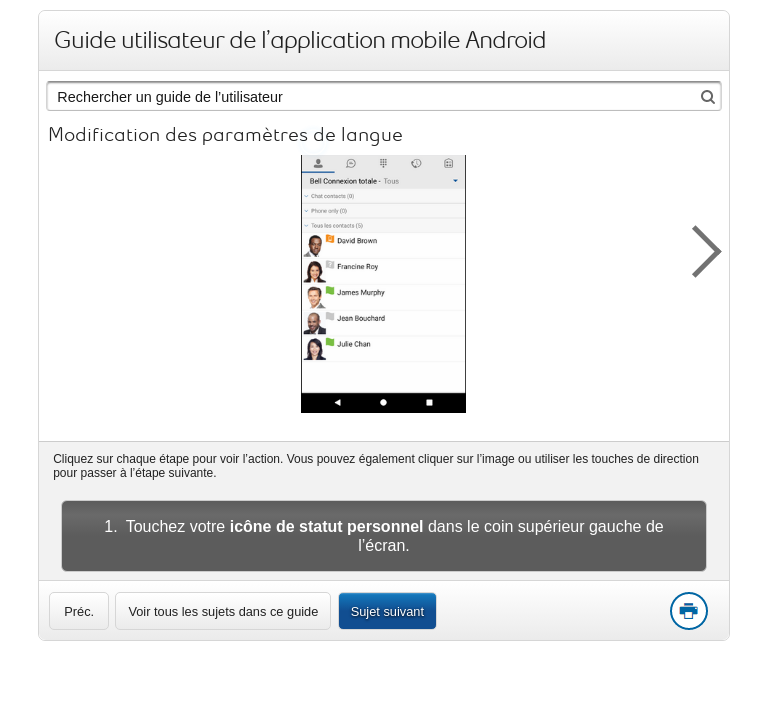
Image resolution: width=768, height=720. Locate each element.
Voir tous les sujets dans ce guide (223, 611)
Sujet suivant (387, 611)
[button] (696, 248)
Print (688, 612)
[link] (79, 611)
